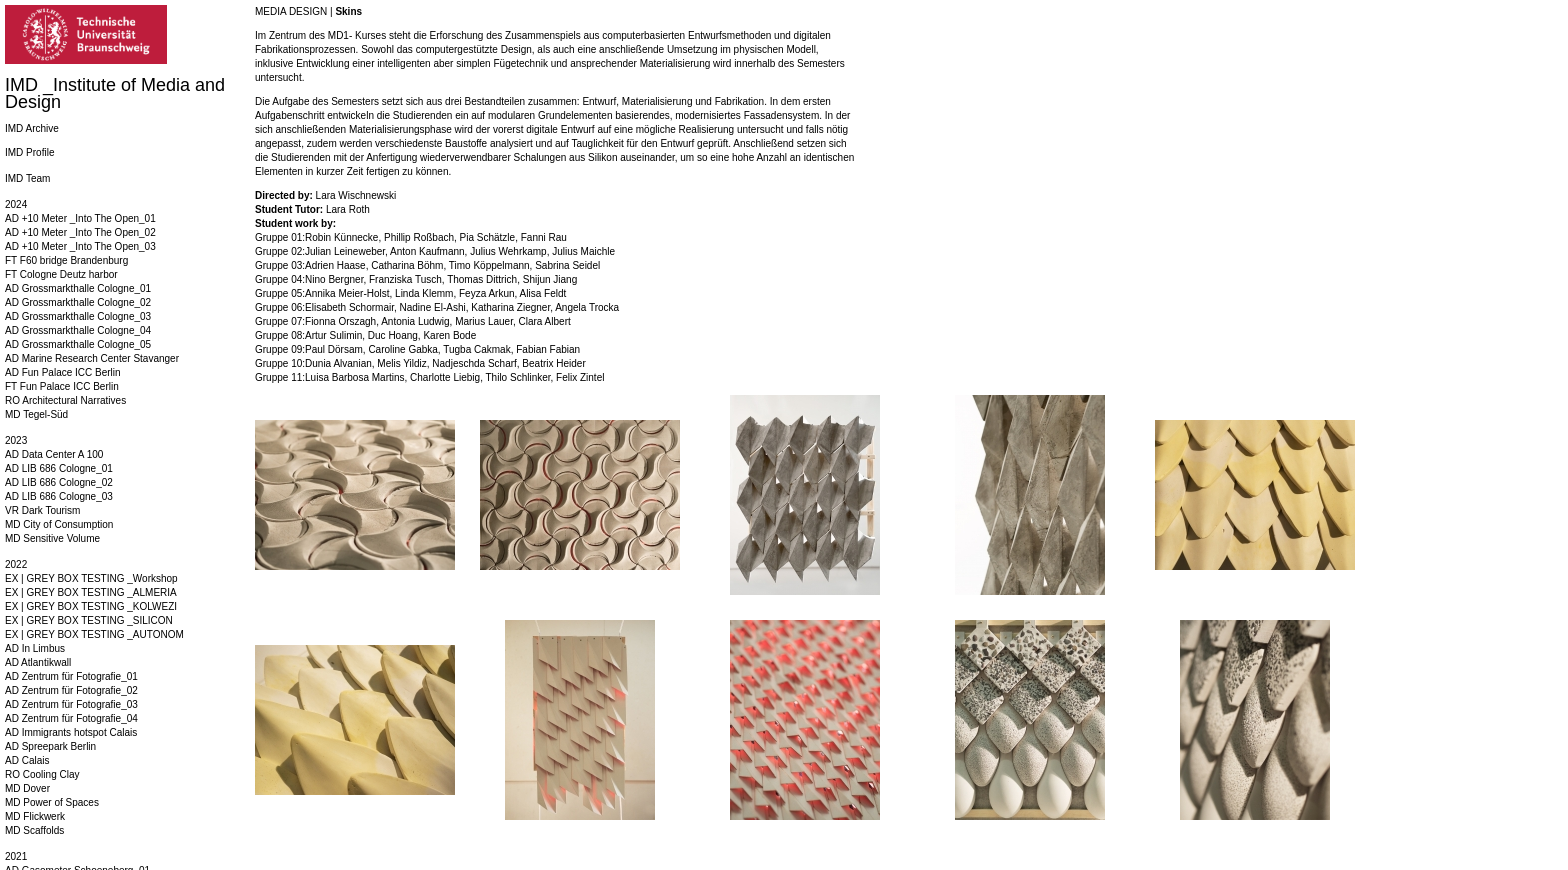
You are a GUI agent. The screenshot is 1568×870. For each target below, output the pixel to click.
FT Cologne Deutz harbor (61, 274)
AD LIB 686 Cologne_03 (59, 496)
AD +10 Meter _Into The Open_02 (80, 232)
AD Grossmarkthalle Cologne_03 (78, 316)
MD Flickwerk (35, 816)
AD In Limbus (35, 648)
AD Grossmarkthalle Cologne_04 (78, 330)
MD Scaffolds (34, 830)
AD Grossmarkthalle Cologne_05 (78, 344)
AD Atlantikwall (38, 662)
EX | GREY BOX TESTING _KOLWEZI (91, 606)
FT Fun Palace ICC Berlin (62, 386)
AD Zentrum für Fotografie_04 (71, 718)
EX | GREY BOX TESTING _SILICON (89, 620)
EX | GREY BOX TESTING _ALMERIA (91, 592)
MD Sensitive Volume (52, 538)
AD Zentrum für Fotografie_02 (71, 690)
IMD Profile (29, 152)
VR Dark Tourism (42, 510)
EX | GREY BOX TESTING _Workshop (91, 578)
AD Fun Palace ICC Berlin (63, 372)
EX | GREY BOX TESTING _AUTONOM (94, 634)
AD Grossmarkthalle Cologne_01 (78, 288)
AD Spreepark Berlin (50, 746)
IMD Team (27, 178)
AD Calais (27, 760)
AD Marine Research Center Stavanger (92, 358)
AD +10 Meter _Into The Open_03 (80, 246)
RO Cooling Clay (42, 774)
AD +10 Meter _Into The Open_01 (80, 218)
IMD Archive (32, 128)
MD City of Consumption (59, 524)
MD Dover (27, 788)
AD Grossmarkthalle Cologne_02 (78, 302)
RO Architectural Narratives (65, 400)
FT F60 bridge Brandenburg (66, 260)
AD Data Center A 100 (54, 454)
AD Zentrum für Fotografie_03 (71, 704)
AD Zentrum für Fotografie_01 (71, 676)
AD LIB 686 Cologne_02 (59, 482)
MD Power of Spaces (52, 802)
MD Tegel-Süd (36, 414)
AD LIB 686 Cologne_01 (59, 468)
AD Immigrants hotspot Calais (71, 732)
